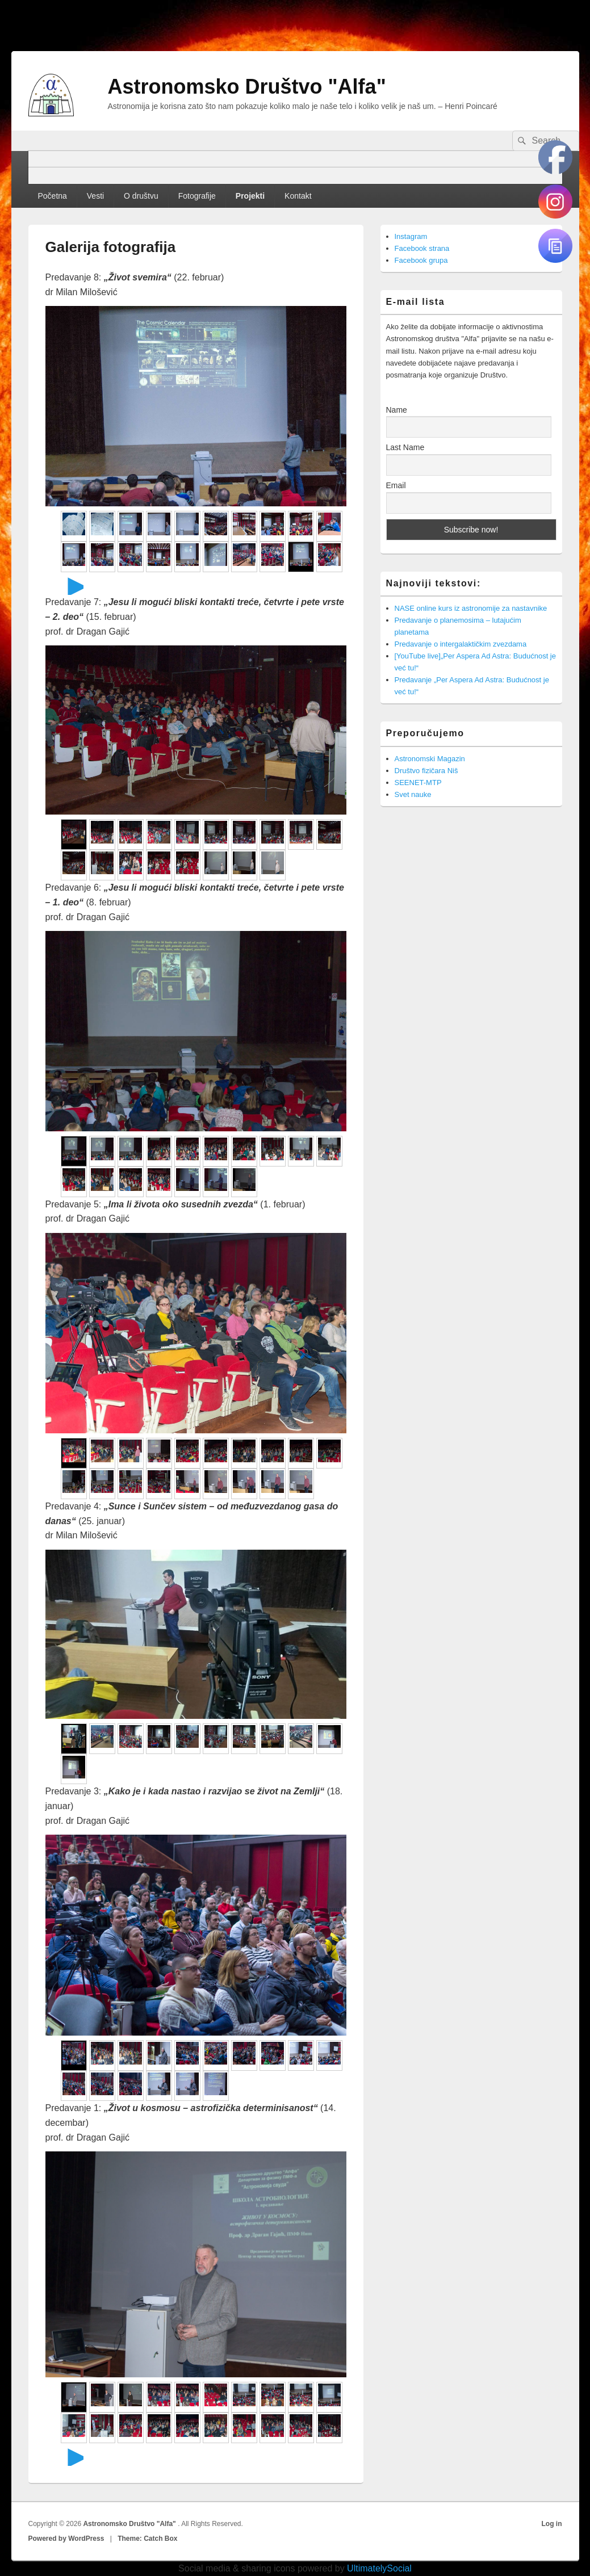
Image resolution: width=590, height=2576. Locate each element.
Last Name (405, 447)
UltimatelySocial (379, 2568)
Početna (51, 195)
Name (396, 409)
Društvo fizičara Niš (426, 770)
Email (396, 485)
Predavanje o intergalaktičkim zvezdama (461, 644)
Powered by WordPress (66, 2539)
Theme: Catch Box (147, 2539)
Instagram (411, 236)
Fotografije (197, 195)
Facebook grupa (421, 260)
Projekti (250, 195)
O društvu (141, 195)
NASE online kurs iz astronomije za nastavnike (471, 608)
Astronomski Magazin (430, 758)
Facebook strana (422, 248)
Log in (552, 2524)
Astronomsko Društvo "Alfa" (247, 86)
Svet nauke (413, 794)
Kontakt (297, 195)
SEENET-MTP (418, 782)
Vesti (95, 195)
